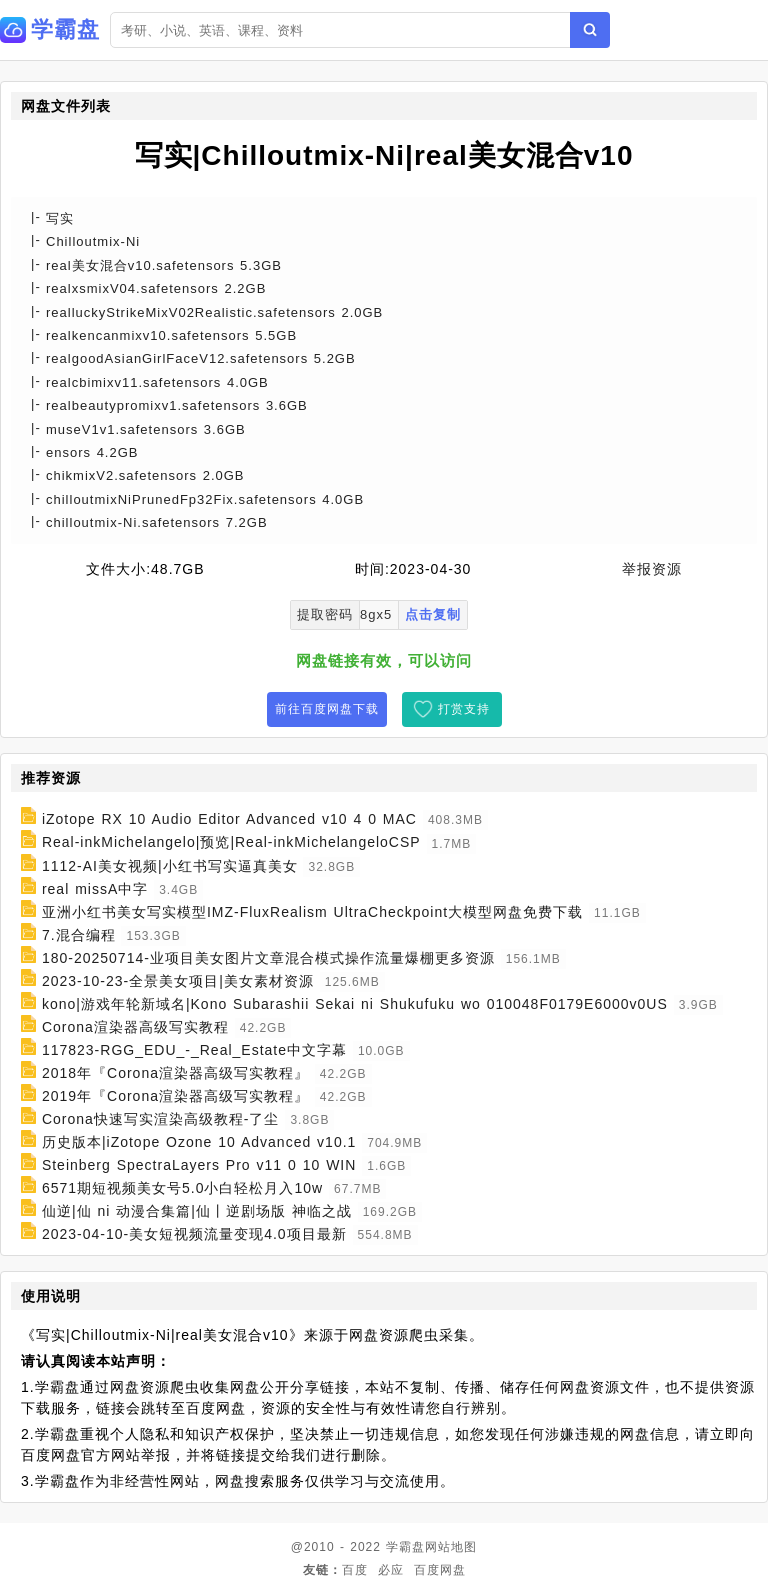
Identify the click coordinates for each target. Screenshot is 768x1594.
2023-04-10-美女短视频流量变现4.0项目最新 (194, 1234)
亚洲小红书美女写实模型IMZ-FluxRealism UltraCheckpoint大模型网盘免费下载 (312, 912)
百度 (355, 1570)
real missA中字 (95, 889)
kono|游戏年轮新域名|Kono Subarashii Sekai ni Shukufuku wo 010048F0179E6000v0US (355, 1004)
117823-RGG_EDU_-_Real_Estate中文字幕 (194, 1050)
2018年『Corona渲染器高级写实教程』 (175, 1073)
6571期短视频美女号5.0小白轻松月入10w (182, 1188)
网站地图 (451, 1547)
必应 (391, 1570)
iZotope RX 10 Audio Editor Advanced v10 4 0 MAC (229, 819)
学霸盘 (405, 1547)
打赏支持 (464, 709)
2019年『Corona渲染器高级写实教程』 (175, 1096)
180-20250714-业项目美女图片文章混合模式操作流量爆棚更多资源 (268, 958)
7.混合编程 (79, 935)
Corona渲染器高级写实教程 (135, 1027)
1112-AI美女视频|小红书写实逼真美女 (170, 866)
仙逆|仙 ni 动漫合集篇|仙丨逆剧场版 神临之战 (197, 1211)
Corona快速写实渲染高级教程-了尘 (161, 1119)
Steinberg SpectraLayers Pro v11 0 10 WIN (199, 1165)
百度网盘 (440, 1570)
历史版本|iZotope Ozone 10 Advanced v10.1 (199, 1142)
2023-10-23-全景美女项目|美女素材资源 (178, 981)
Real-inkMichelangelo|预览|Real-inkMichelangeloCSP (231, 843)
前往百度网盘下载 (327, 709)
